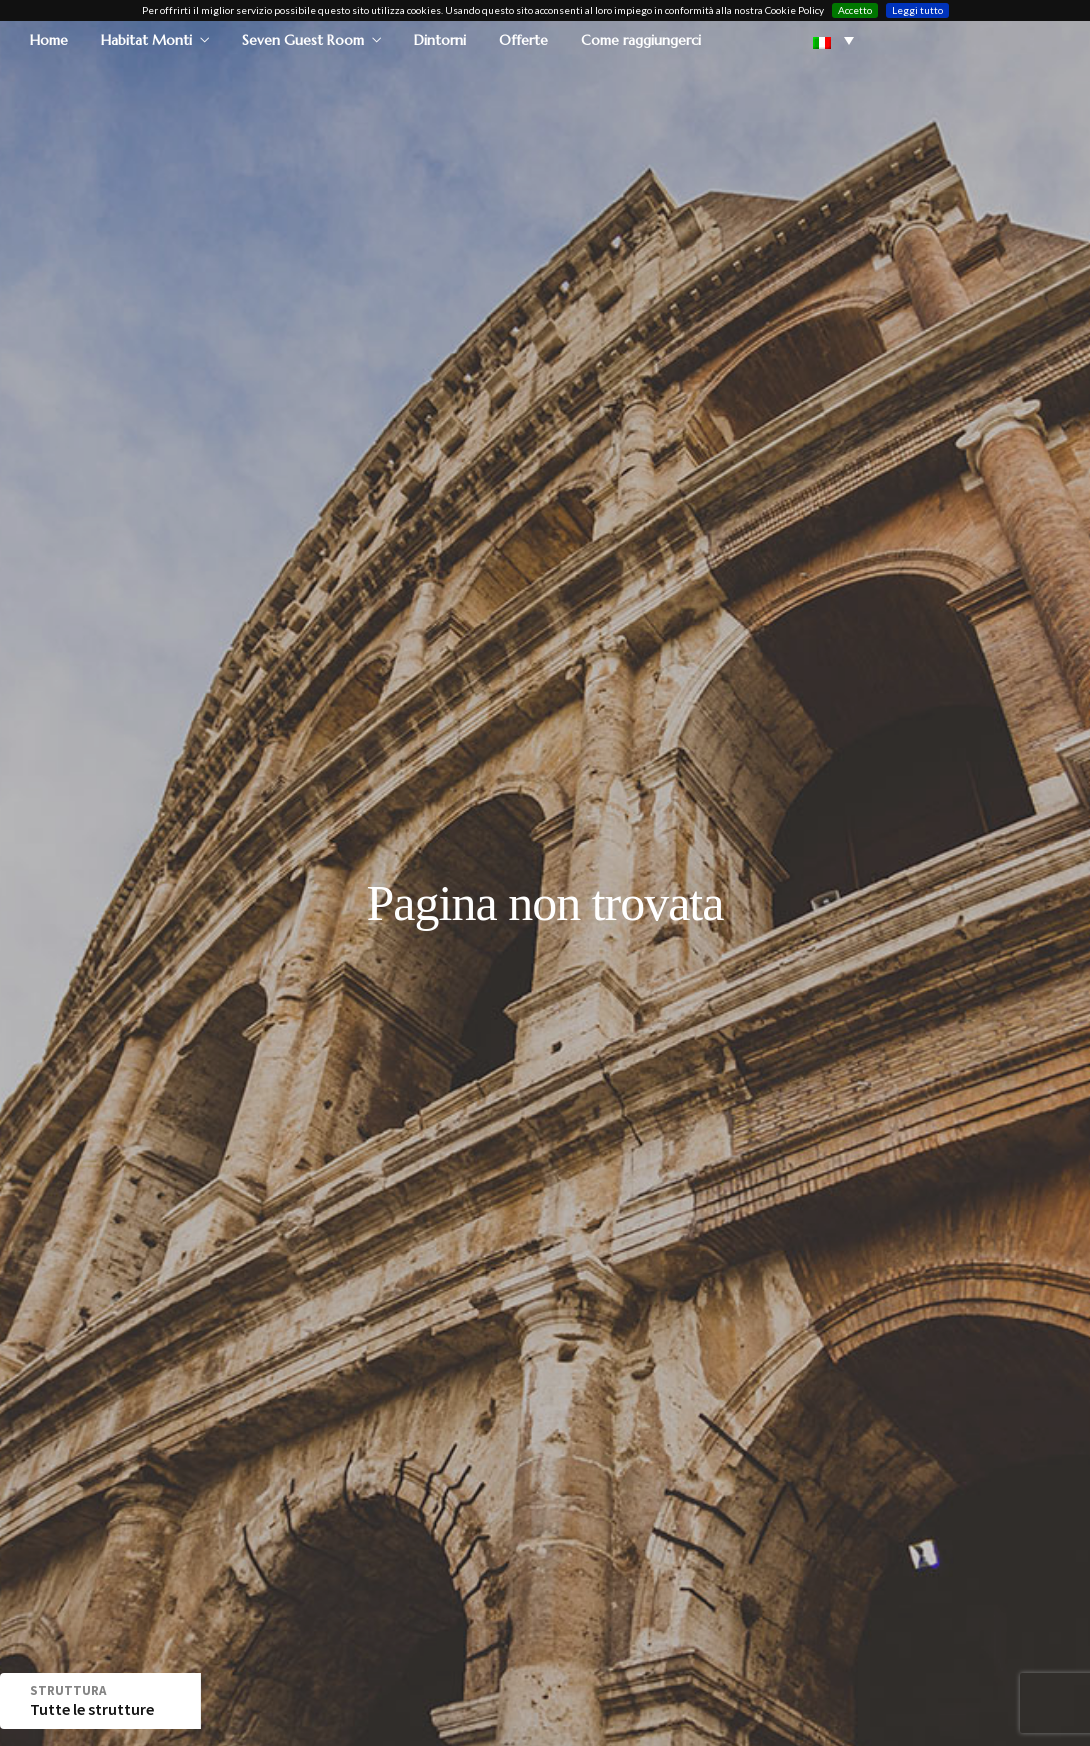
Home (49, 39)
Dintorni (440, 39)
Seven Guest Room (303, 39)
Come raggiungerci (641, 39)
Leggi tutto (917, 9)
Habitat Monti (146, 39)
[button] (834, 39)
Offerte (523, 39)
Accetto (855, 9)
